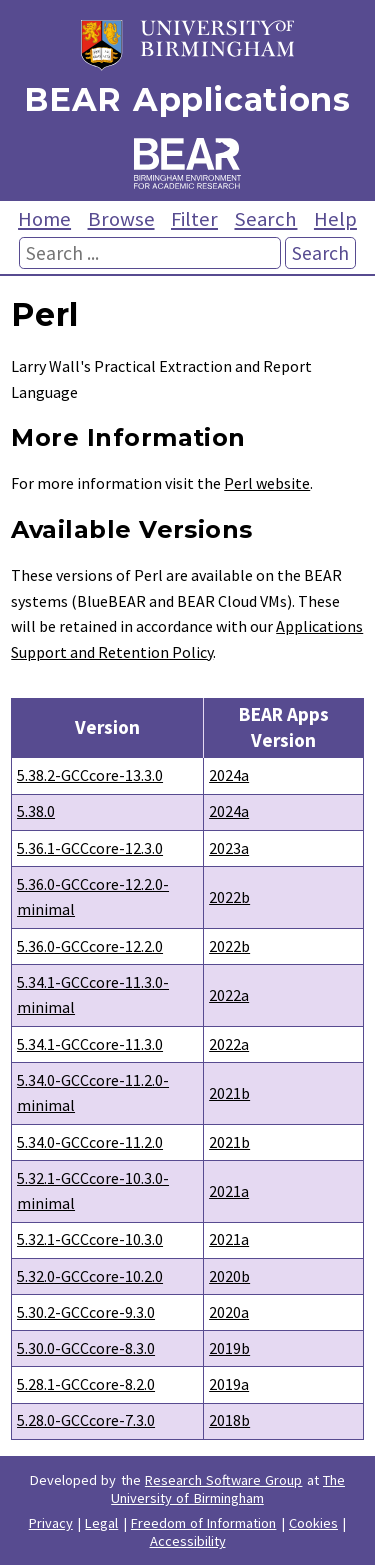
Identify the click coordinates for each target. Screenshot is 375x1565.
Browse (121, 219)
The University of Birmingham (228, 1489)
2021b (229, 1093)
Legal (101, 1523)
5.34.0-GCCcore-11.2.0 (90, 1142)
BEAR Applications (187, 99)
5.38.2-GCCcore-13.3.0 (90, 775)
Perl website (267, 483)
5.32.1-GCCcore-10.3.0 (90, 1239)
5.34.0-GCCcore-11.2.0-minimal (93, 1093)
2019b (229, 1348)
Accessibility (188, 1541)
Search (265, 219)
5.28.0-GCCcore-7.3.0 (86, 1420)
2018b (229, 1420)
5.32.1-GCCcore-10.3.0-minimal (93, 1191)
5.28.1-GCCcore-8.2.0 (86, 1384)
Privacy (51, 1523)
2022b (229, 897)
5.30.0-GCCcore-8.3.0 (86, 1348)
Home (44, 219)
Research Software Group (224, 1480)
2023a (229, 848)
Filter (194, 219)
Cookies (313, 1523)
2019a (229, 1384)
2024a (229, 775)
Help (335, 219)
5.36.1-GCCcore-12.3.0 (90, 848)
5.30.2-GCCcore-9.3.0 (86, 1312)
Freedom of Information (204, 1523)
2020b (229, 1276)
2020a (229, 1312)
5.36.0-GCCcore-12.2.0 (90, 946)
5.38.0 (36, 811)
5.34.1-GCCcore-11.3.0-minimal (93, 995)
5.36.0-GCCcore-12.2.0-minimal (93, 897)
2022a (229, 995)
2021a (229, 1191)
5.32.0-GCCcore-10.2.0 (90, 1276)
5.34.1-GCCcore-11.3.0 (90, 1044)
